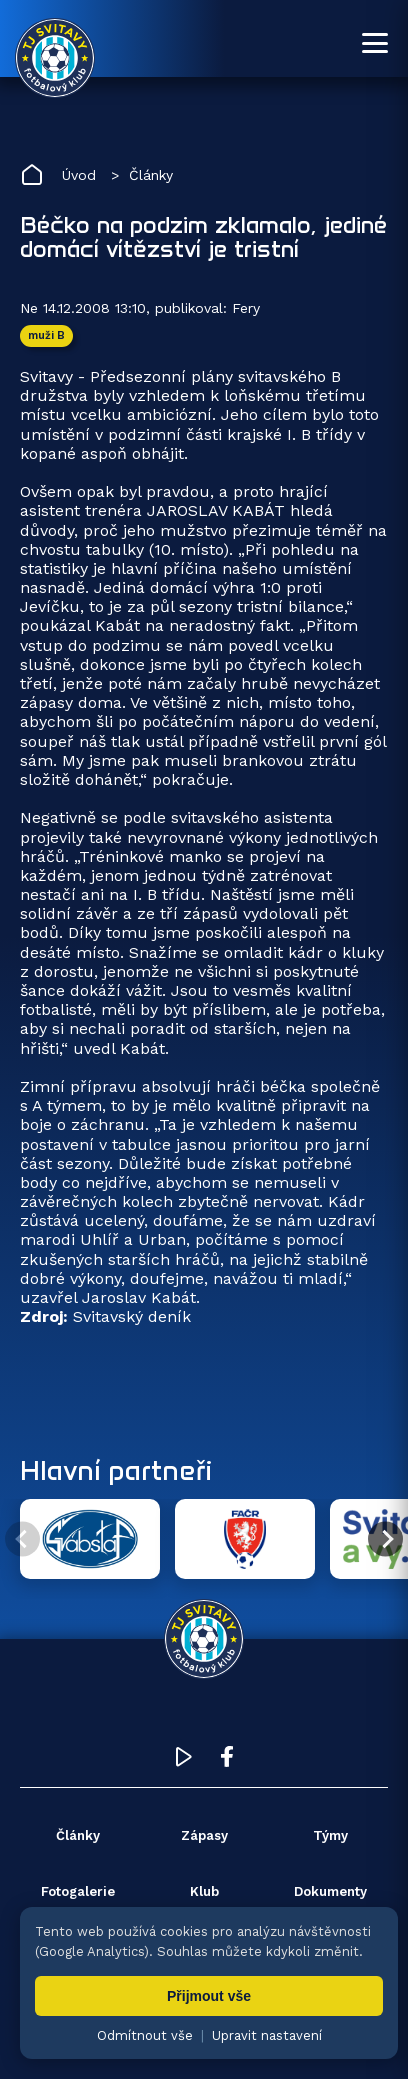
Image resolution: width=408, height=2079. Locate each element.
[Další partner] (385, 1539)
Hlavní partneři (116, 1470)
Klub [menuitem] (204, 1891)
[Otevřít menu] (375, 43)
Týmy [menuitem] (330, 1835)
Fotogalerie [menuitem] (78, 1891)
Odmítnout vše (145, 2035)
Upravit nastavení (267, 2035)
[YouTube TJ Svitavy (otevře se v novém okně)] (184, 1761)
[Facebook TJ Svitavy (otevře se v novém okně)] (227, 1761)
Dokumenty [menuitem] (330, 1891)
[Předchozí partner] (22, 1539)
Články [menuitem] (78, 1835)
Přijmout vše (209, 1996)
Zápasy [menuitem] (204, 1835)
